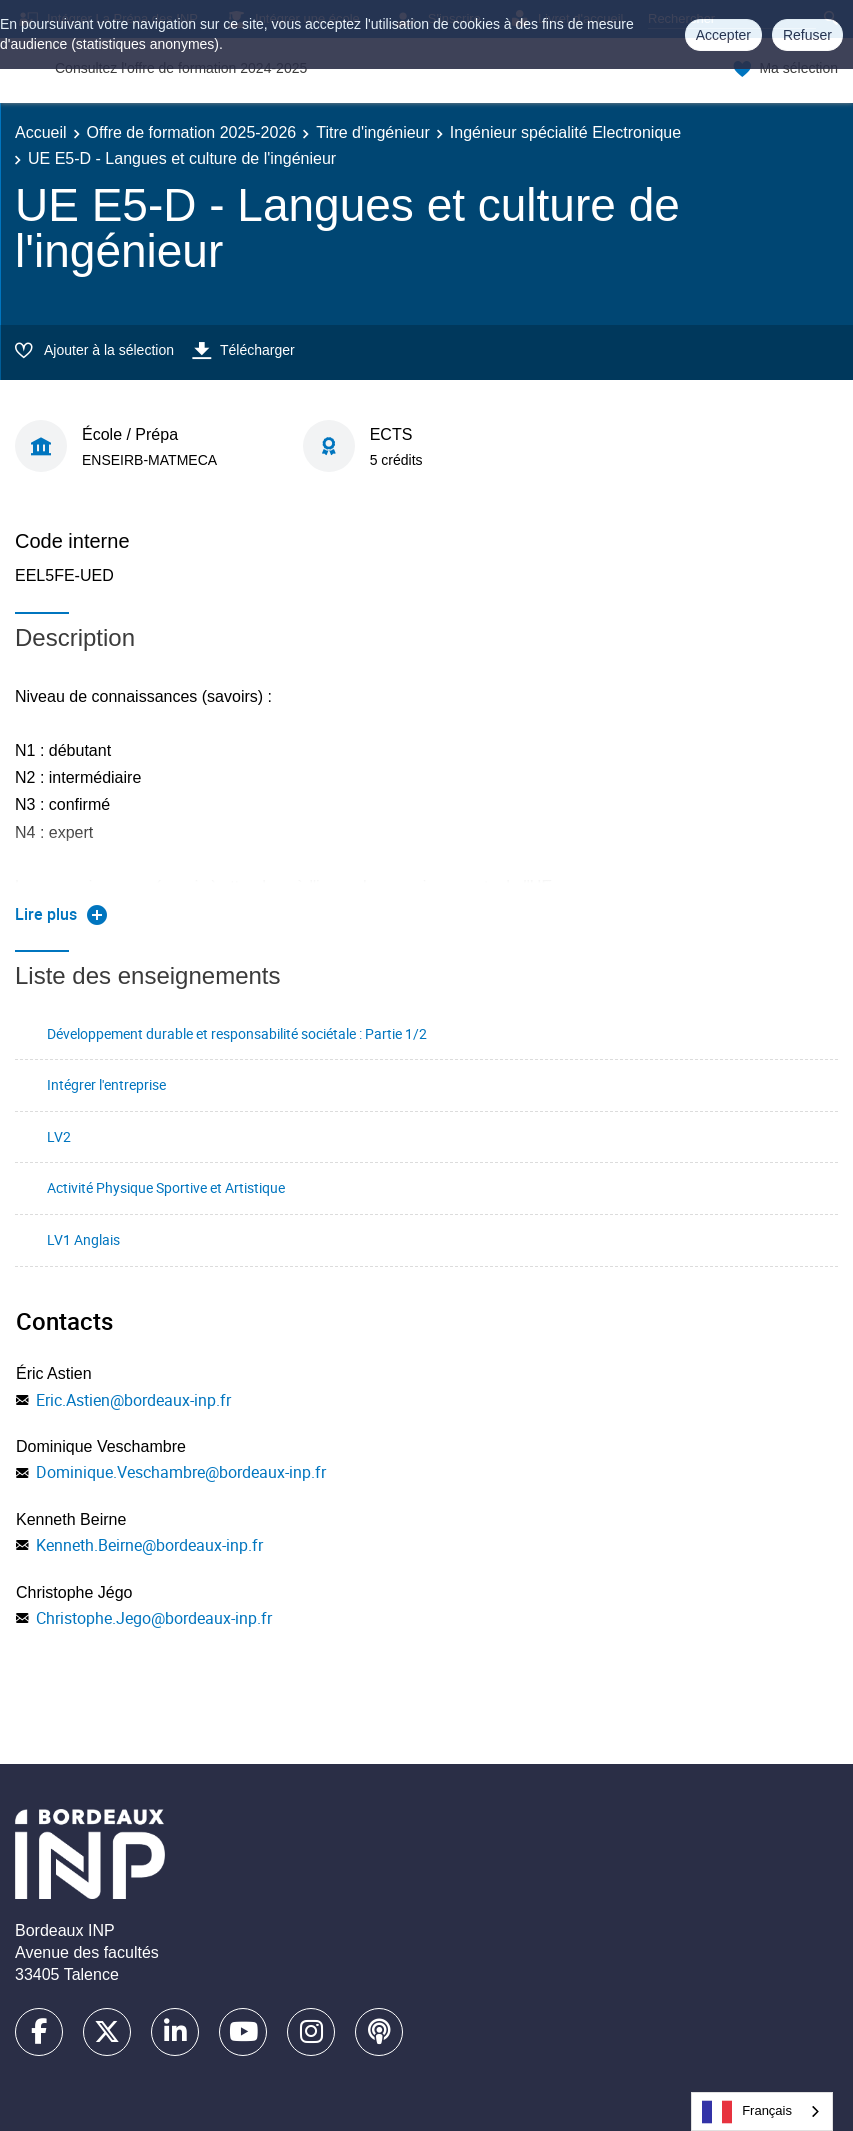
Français (747, 2112)
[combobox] (762, 2111)
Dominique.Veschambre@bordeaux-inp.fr (181, 1472)
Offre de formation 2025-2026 (192, 132)
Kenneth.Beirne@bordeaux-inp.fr (149, 1545)
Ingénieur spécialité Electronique (565, 132)
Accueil (41, 132)
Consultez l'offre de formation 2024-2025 (181, 68)
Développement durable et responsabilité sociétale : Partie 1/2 (237, 1033)
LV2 (59, 1136)
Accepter (723, 35)
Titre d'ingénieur (373, 132)
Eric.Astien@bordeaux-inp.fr (133, 1400)
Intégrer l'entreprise (106, 1084)
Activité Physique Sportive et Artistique (166, 1187)
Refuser (807, 35)
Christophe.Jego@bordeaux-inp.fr (154, 1618)
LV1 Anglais (83, 1239)
